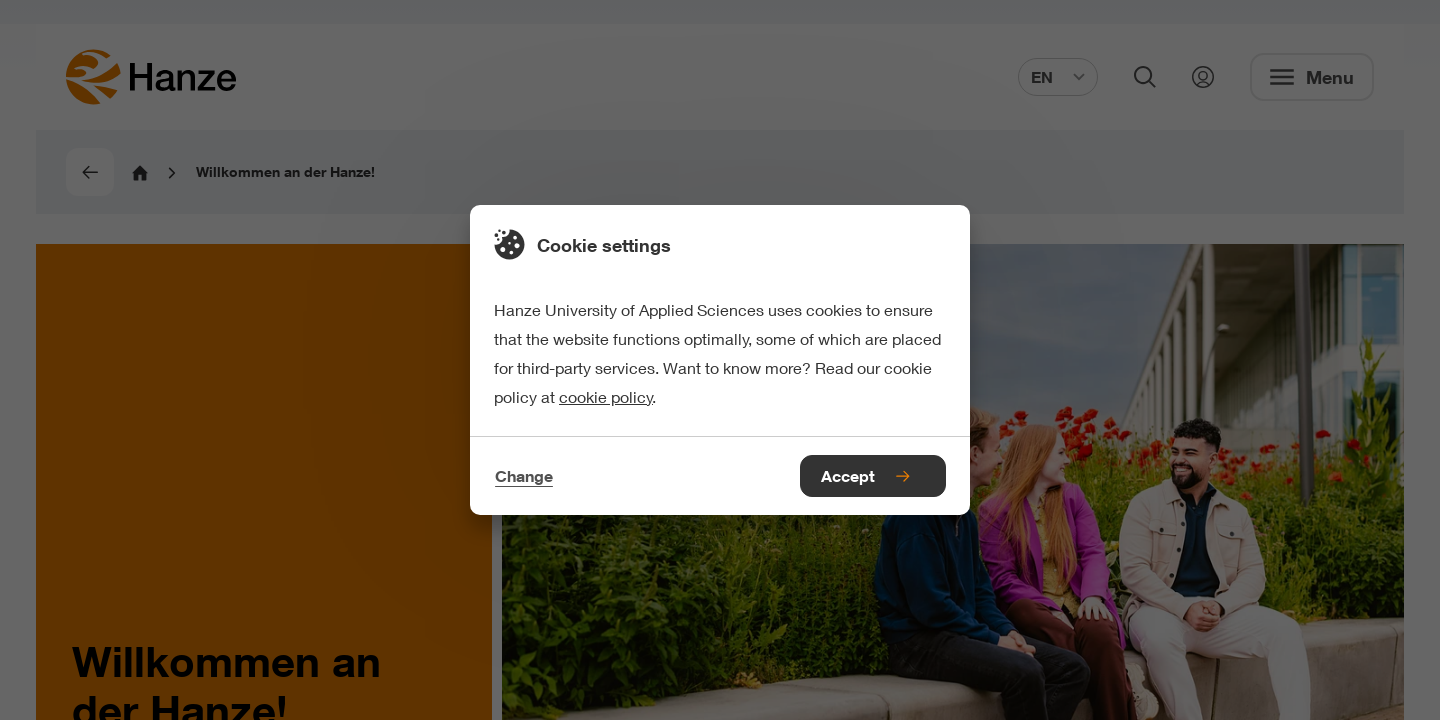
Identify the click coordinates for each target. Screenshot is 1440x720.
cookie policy (606, 396)
